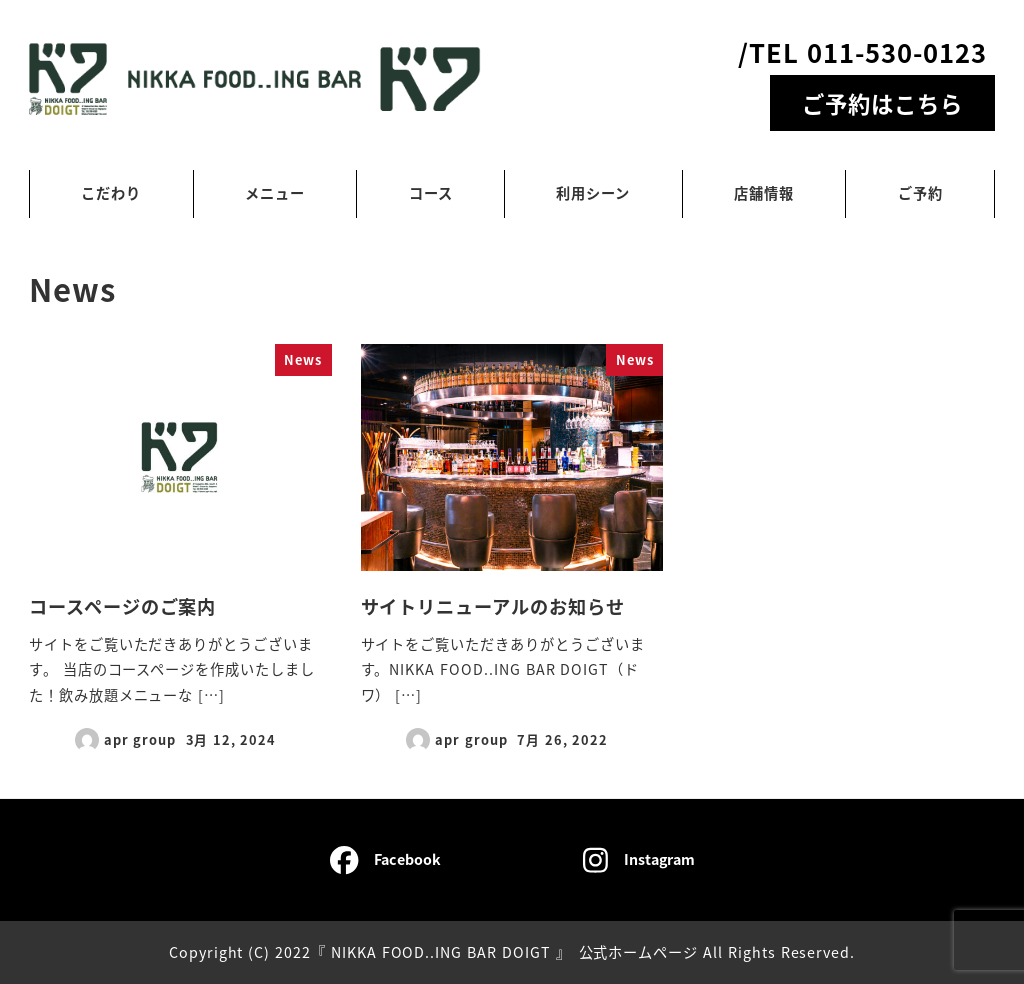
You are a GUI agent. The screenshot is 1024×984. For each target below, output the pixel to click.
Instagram (639, 860)
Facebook (385, 860)
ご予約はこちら (882, 103)
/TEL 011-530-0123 (862, 51)
